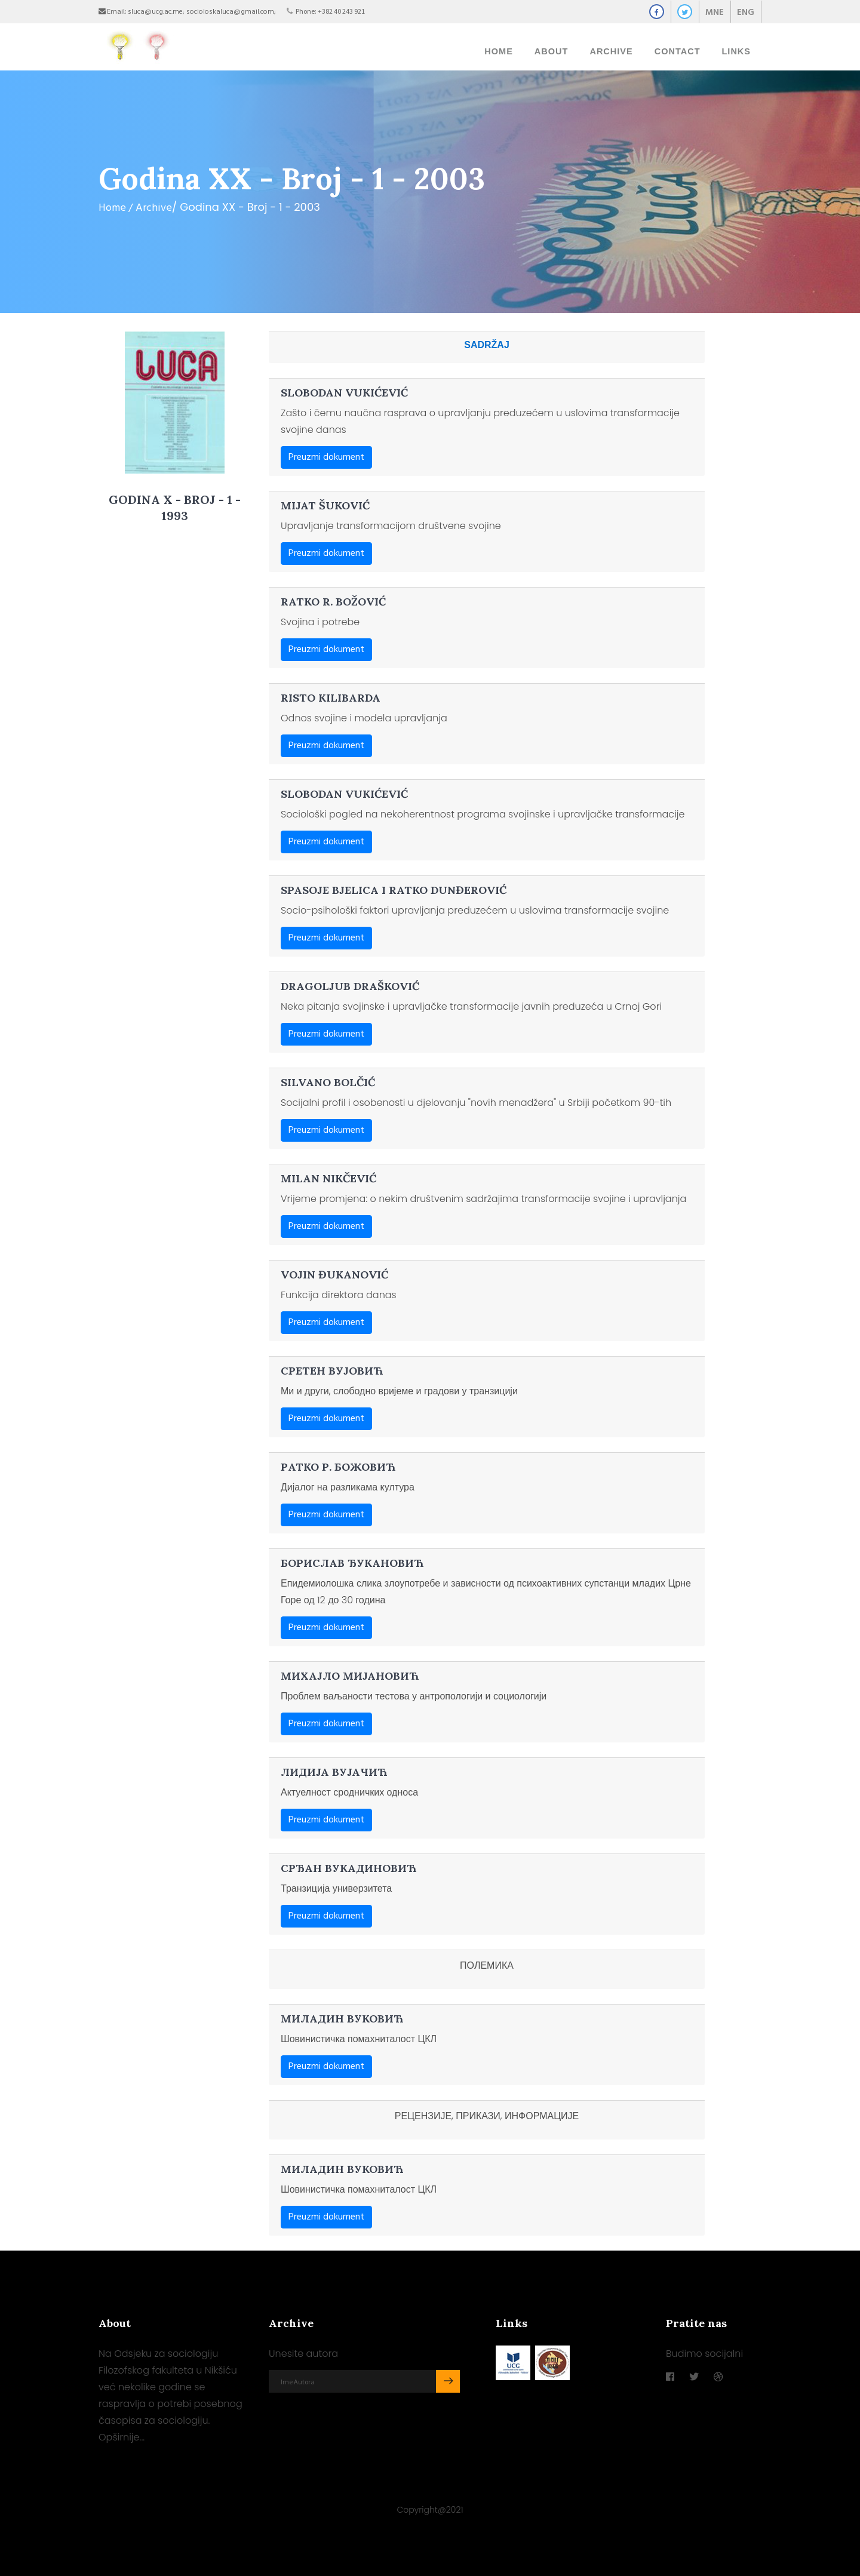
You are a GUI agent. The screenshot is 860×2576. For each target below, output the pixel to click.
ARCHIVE (610, 48)
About (552, 48)
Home (498, 48)
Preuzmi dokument (326, 449)
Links (736, 48)
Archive (154, 200)
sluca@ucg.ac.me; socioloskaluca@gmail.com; (202, 12)
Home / (116, 200)
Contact (678, 48)
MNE (714, 12)
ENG (745, 12)
